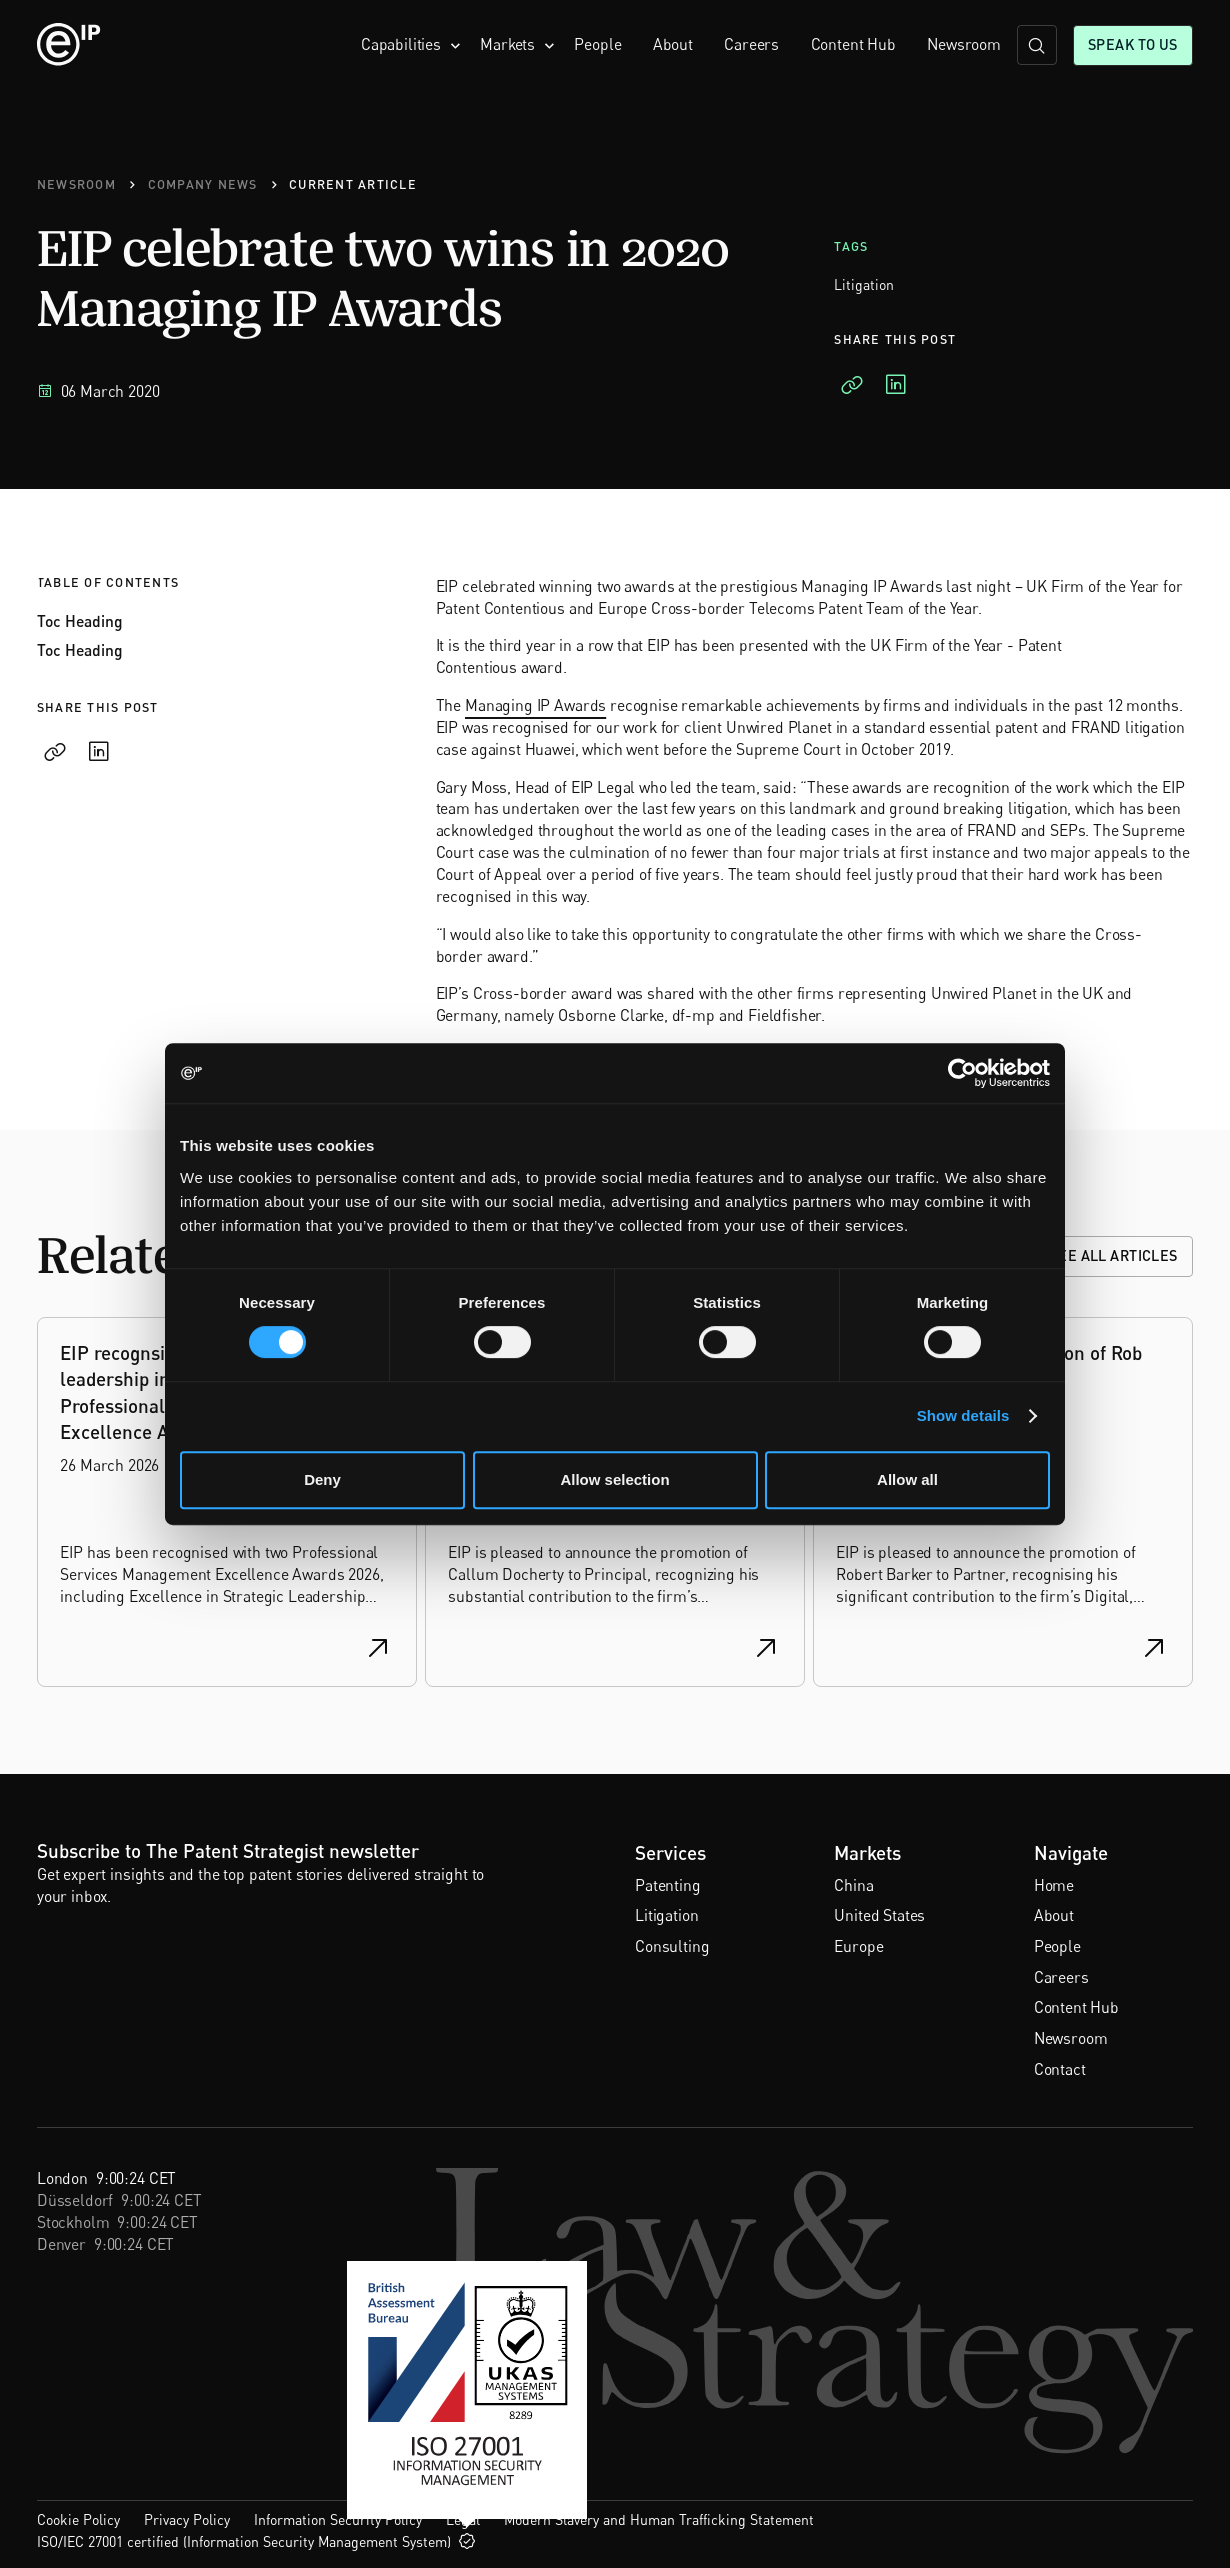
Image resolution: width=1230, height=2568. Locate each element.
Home (1054, 1885)
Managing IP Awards (535, 705)
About (673, 44)
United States (879, 1915)
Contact (1060, 2069)
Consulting (672, 1946)
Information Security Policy (338, 2519)
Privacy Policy (187, 2519)
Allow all (907, 1479)
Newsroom (964, 44)
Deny (322, 1479)
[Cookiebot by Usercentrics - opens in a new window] (962, 1073)
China (853, 1885)
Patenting (668, 1885)
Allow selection (614, 1479)
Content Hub (853, 44)
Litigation (666, 1915)
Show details (963, 1415)
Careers (751, 44)
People (597, 44)
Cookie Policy (78, 2519)
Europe (858, 1946)
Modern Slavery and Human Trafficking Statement (659, 2519)
